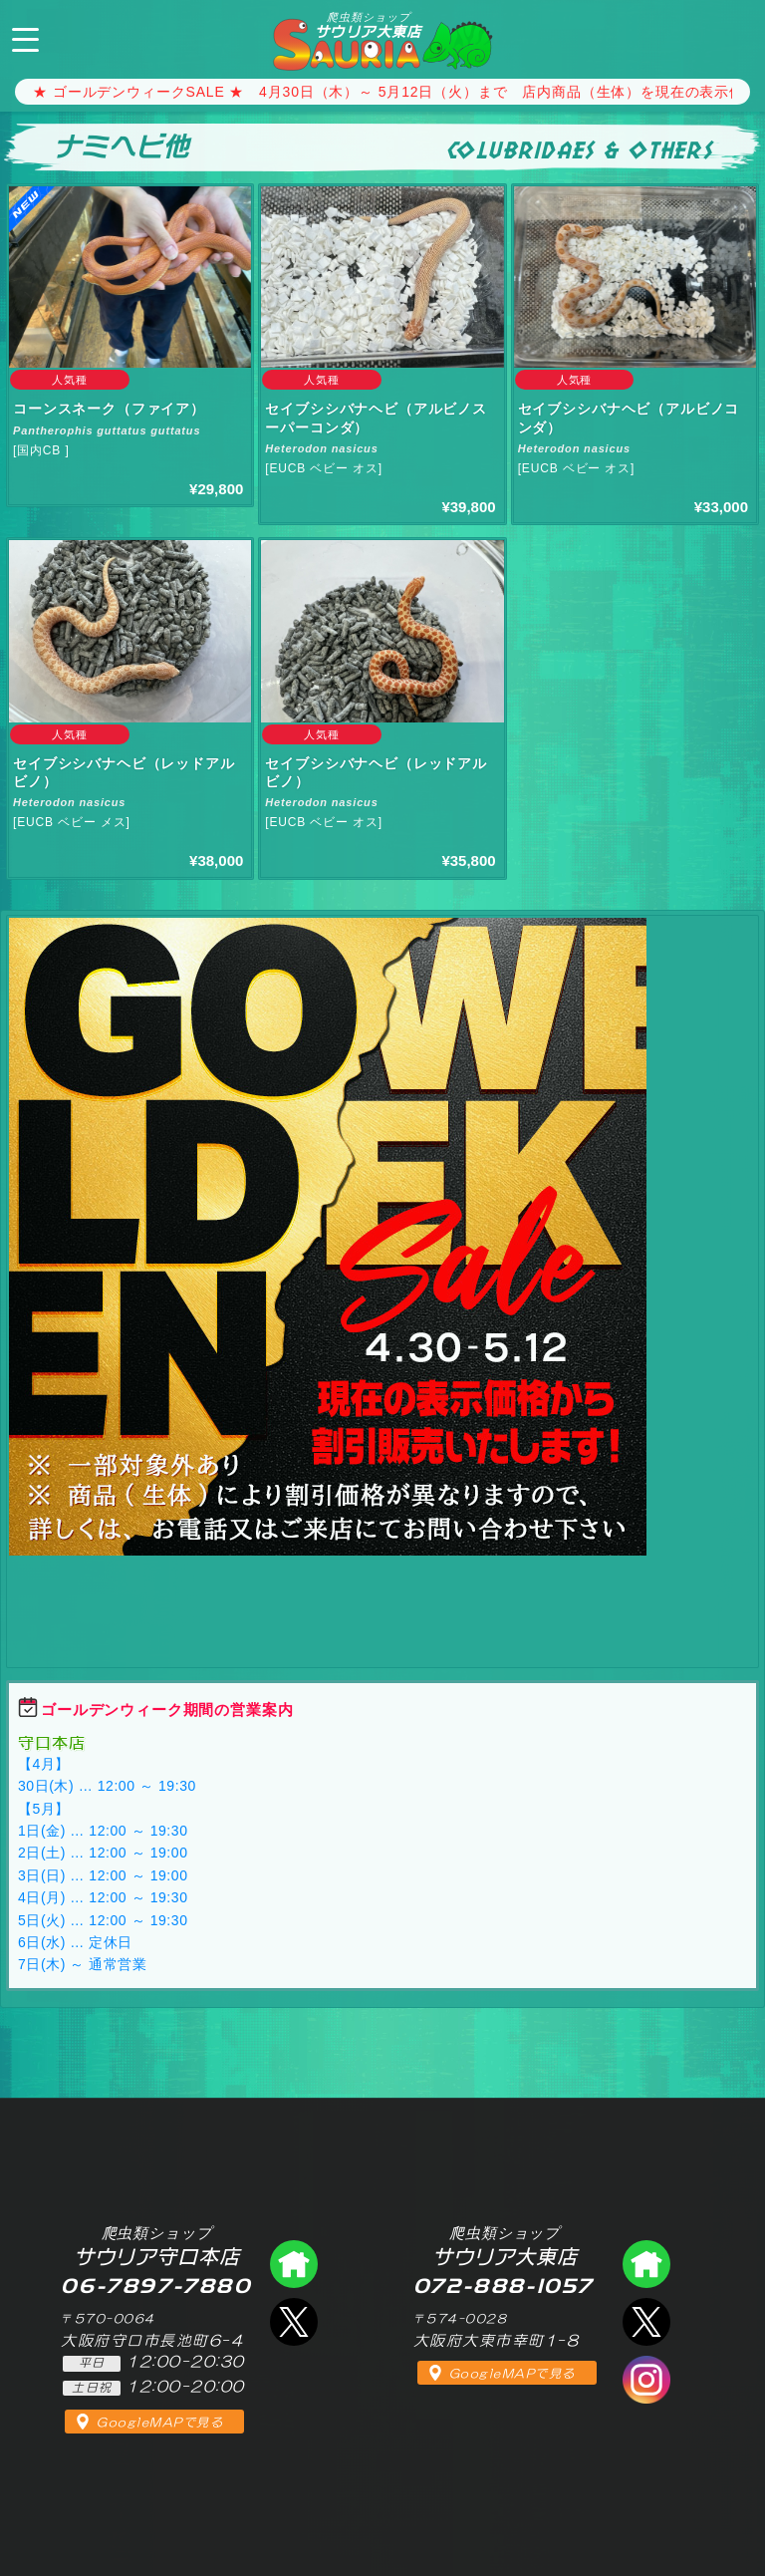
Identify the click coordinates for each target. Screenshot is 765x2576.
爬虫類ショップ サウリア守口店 (294, 2264)
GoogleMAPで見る (160, 2423)
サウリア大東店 (368, 25)
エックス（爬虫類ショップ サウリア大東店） (646, 2322)
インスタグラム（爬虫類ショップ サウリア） (646, 2380)
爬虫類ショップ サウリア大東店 (646, 2264)
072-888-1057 (733, 37)
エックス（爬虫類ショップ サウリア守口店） (294, 2322)
